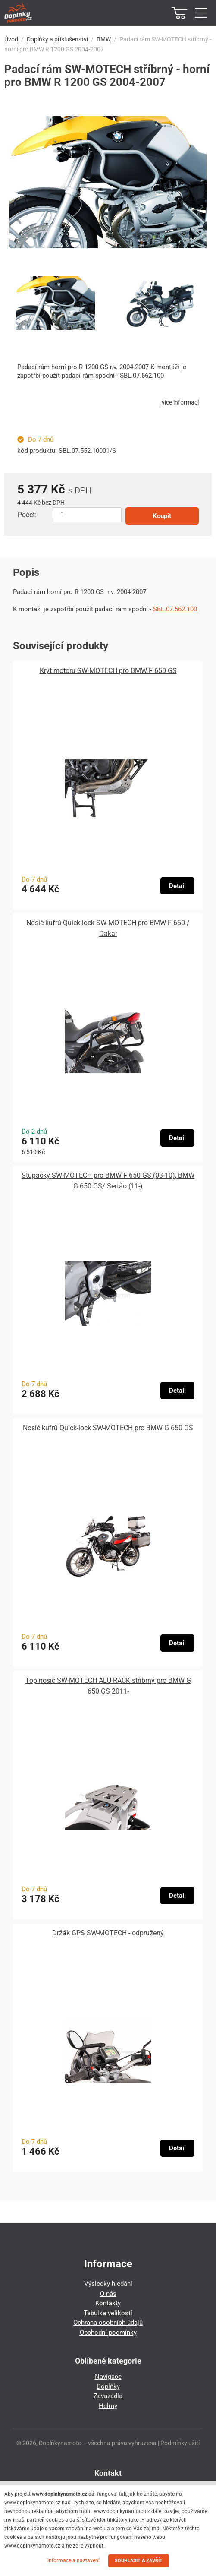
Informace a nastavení (73, 2560)
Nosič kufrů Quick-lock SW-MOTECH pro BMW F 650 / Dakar (108, 928)
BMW (104, 39)
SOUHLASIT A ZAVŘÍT (139, 2560)
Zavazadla (108, 2396)
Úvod (11, 39)
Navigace (108, 2376)
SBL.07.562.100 (175, 609)
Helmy (108, 2406)
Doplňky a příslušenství (57, 39)
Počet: (27, 515)
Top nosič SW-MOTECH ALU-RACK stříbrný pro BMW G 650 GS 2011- (108, 1685)
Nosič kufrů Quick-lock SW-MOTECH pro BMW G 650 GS (108, 1428)
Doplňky (108, 2386)
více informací (180, 402)
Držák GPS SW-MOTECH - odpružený (108, 1933)
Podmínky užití (180, 2443)
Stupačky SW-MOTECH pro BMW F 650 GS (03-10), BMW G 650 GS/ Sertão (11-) (108, 1180)
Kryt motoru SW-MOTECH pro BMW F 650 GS (108, 671)
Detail (177, 886)
